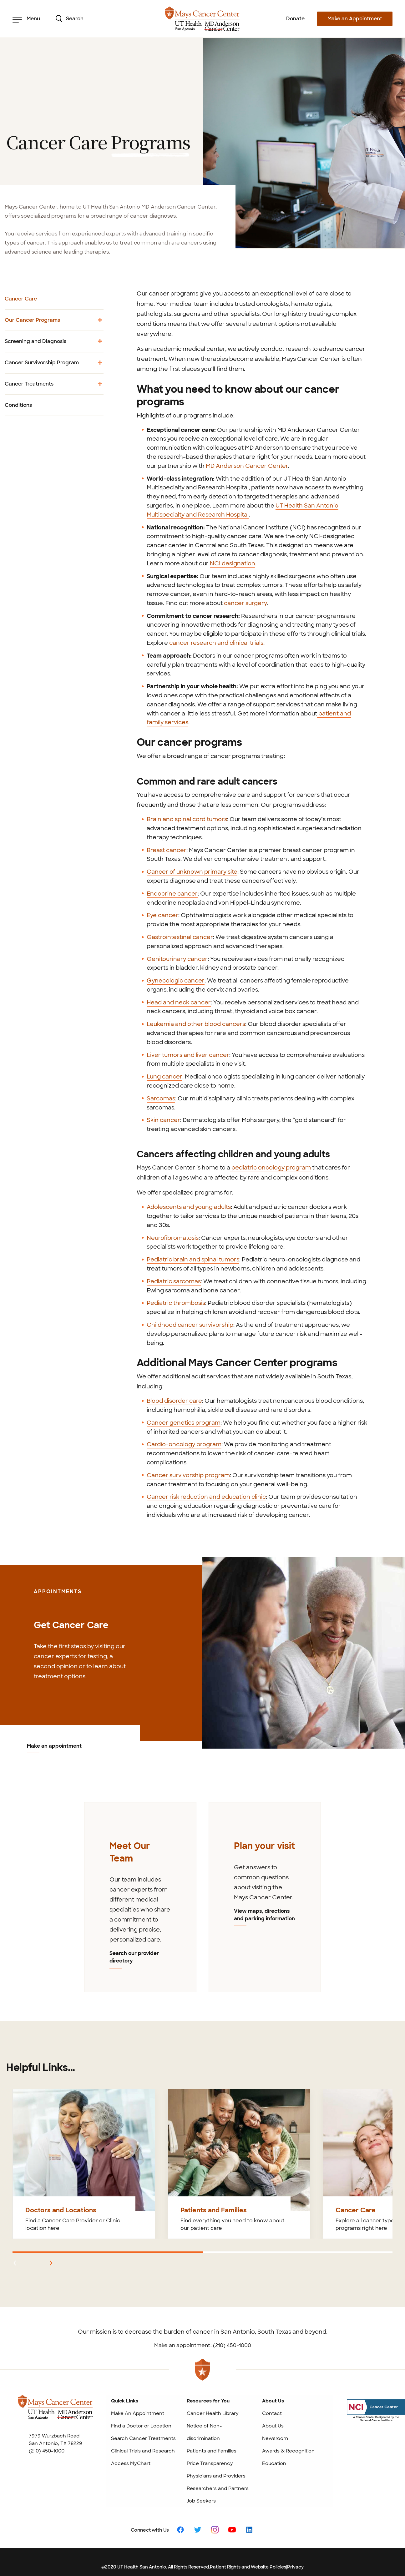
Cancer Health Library (213, 2411)
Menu (26, 19)
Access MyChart (130, 2461)
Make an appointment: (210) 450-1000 (202, 2343)
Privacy (295, 2564)
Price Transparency (210, 2461)
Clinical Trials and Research (143, 2448)
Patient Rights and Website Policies (248, 2564)
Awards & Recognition (288, 2448)
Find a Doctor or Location (141, 2423)
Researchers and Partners (218, 2486)
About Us (273, 2423)
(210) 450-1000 (46, 2448)
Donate (295, 18)
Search (70, 19)
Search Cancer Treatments (143, 2436)
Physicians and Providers (216, 2473)
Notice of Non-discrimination (204, 2429)
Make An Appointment (137, 2411)
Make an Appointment (354, 18)
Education (274, 2461)
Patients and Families (211, 2448)
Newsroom (275, 2436)
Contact (272, 2411)
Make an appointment (54, 1746)
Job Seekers (201, 2498)
